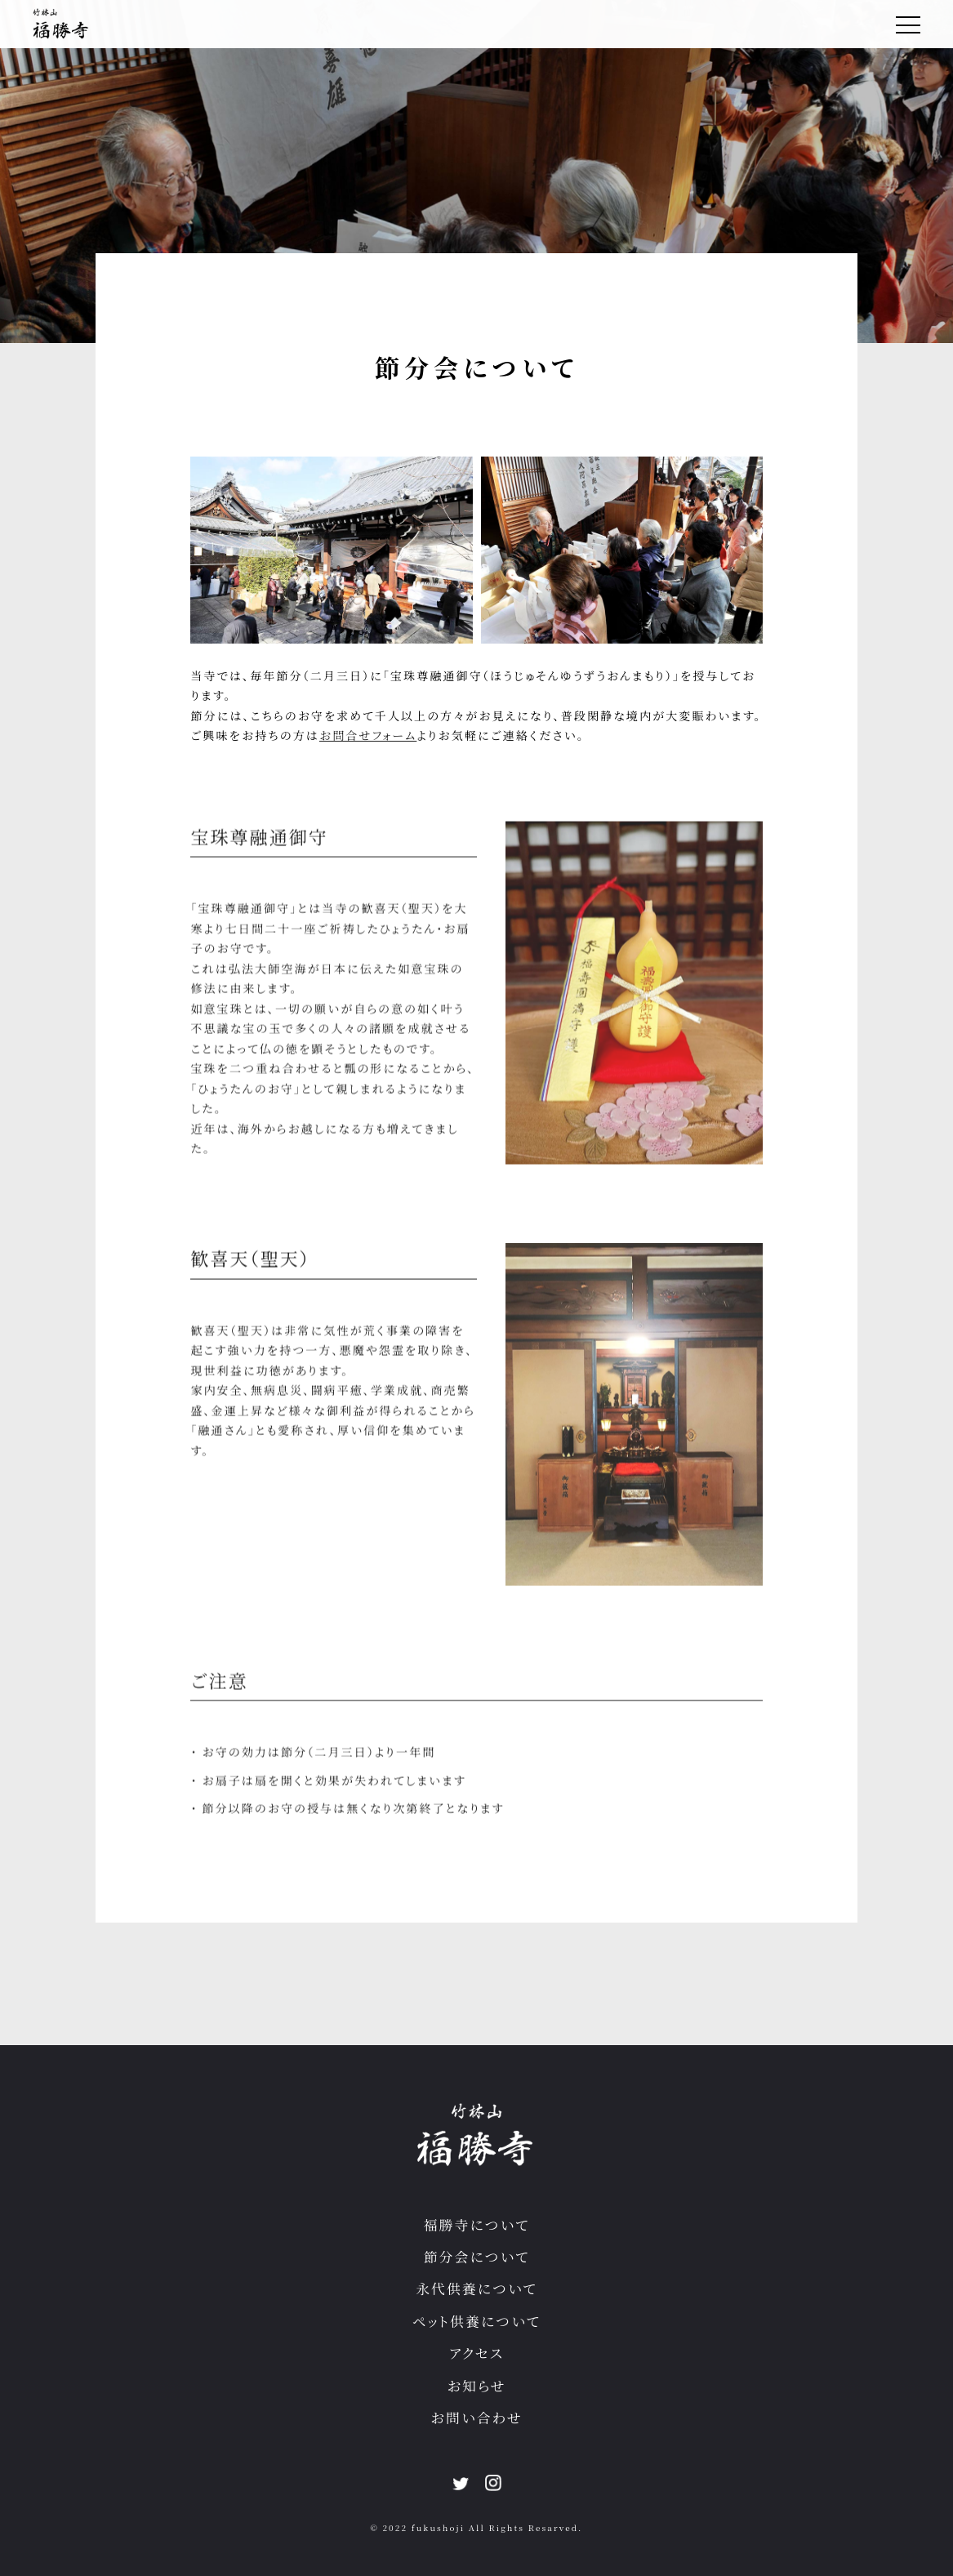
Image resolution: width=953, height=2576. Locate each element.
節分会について (477, 2256)
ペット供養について (476, 2321)
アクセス (476, 2353)
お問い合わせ (476, 2417)
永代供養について (476, 2288)
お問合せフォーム (367, 735)
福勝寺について (477, 2225)
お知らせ (476, 2386)
